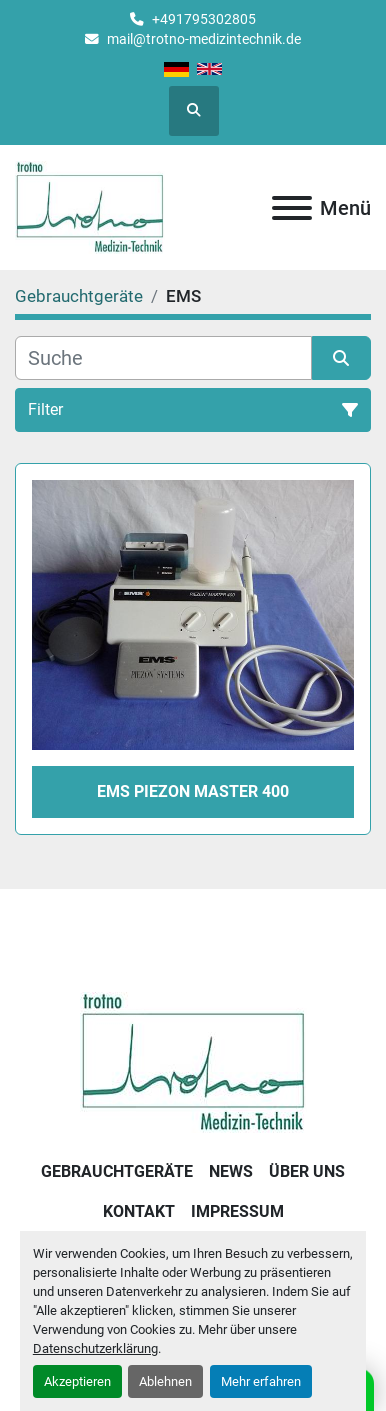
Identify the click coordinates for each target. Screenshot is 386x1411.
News (231, 1171)
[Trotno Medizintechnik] (193, 1061)
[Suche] (163, 358)
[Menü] (292, 208)
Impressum (237, 1211)
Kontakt (139, 1211)
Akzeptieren (77, 1381)
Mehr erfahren (261, 1381)
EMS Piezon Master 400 (193, 791)
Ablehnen (165, 1381)
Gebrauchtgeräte (117, 1171)
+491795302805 (204, 19)
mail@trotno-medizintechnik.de (204, 39)
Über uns (307, 1171)
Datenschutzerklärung (95, 1348)
